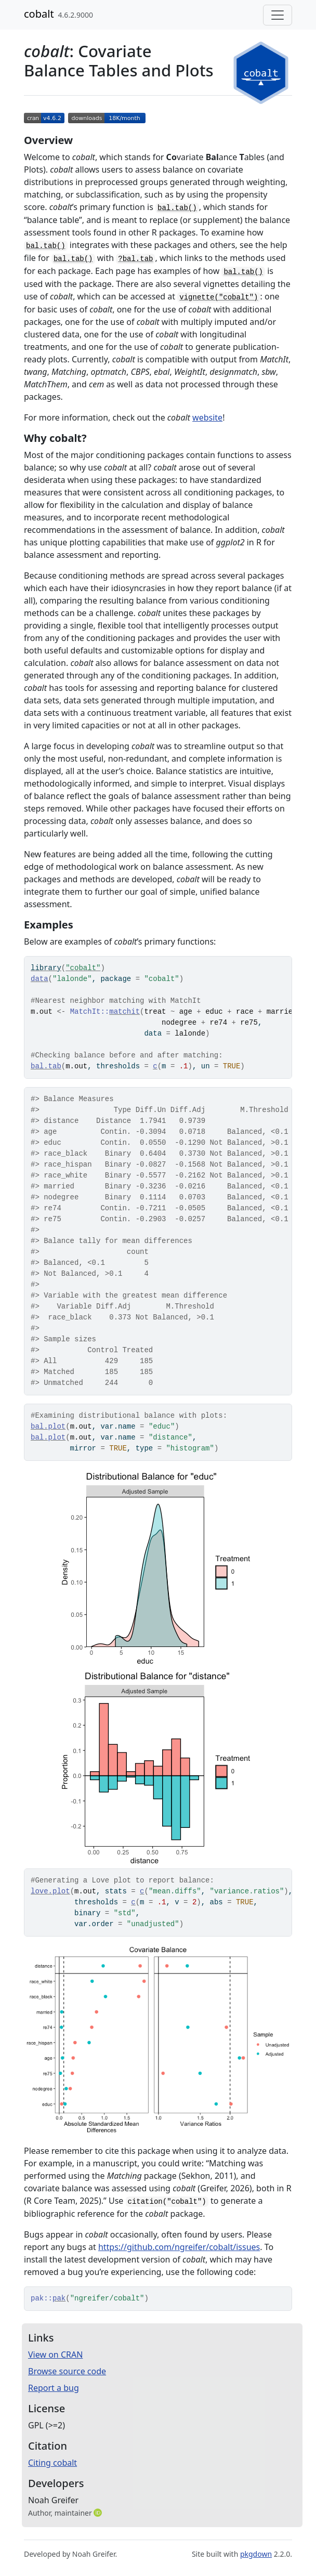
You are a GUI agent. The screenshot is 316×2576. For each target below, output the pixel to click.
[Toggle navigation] (277, 15)
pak (58, 2298)
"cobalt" (82, 968)
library (46, 968)
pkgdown (256, 2554)
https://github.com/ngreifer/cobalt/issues (179, 2247)
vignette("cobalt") (218, 297)
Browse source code (67, 2371)
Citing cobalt (52, 2462)
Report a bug (53, 2388)
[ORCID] (99, 2512)
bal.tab (46, 1066)
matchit (124, 1012)
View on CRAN (55, 2354)
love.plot (50, 1891)
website (207, 417)
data (39, 979)
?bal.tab (135, 259)
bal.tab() (177, 208)
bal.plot (48, 1426)
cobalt (39, 14)
